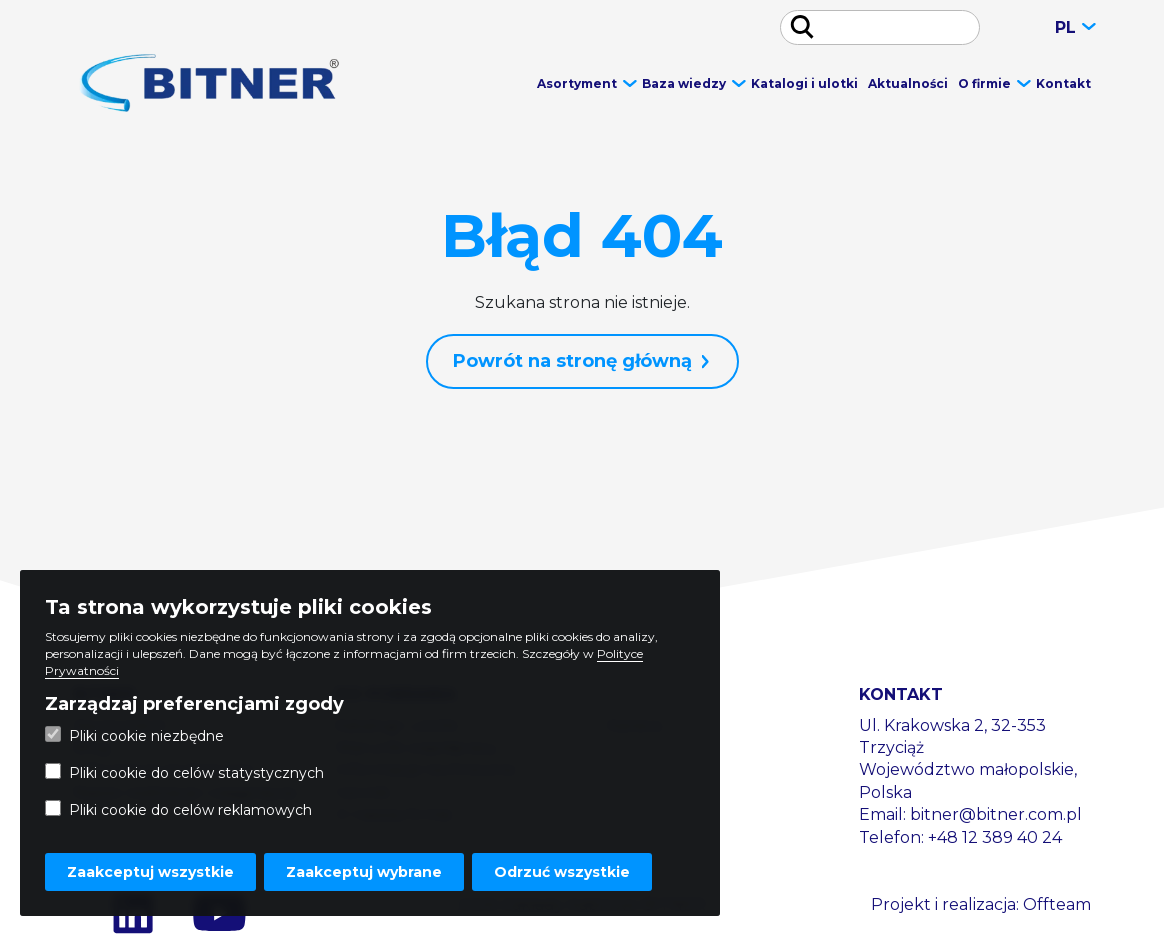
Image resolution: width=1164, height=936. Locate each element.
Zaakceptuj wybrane (364, 872)
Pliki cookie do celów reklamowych (178, 809)
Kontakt (1063, 83)
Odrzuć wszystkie (562, 872)
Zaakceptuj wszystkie (150, 872)
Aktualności (908, 83)
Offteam (1057, 904)
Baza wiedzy (684, 83)
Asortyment (577, 83)
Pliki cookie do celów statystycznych (184, 772)
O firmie (984, 83)
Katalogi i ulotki (804, 83)
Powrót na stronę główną (572, 361)
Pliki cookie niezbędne (134, 735)
